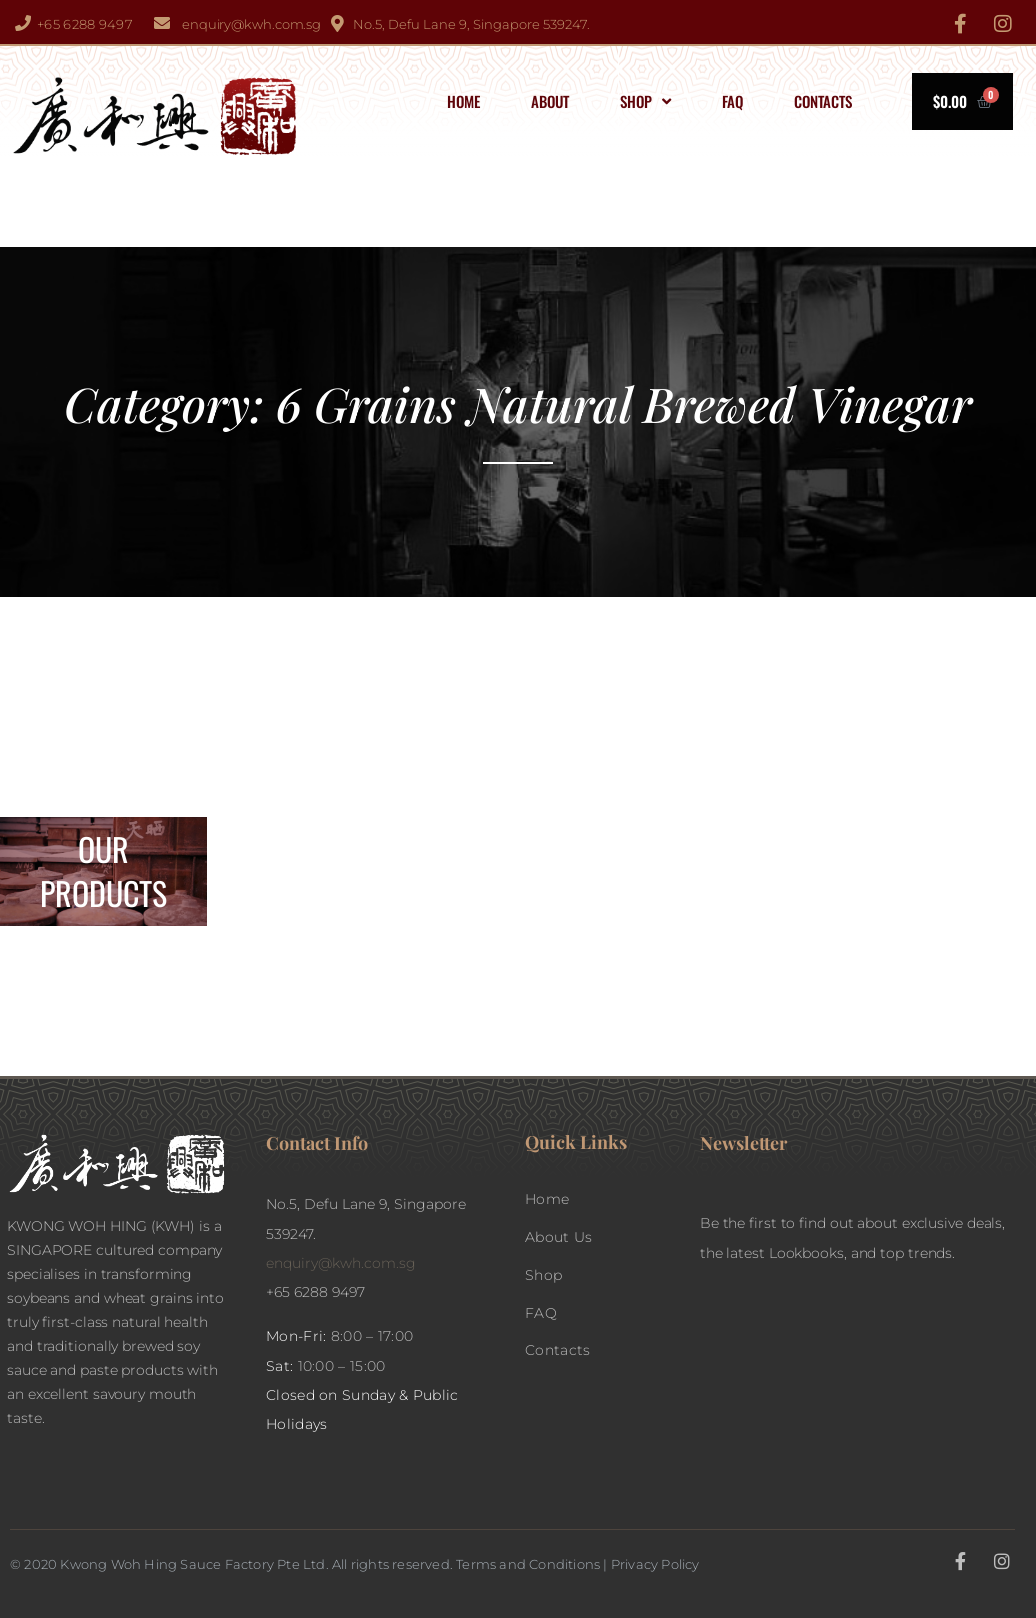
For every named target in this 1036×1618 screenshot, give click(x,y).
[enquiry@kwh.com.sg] (162, 23)
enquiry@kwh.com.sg (251, 24)
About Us (558, 1237)
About (550, 101)
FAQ (732, 101)
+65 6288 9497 (85, 24)
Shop (645, 101)
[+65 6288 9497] (23, 23)
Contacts (823, 101)
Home (463, 101)
